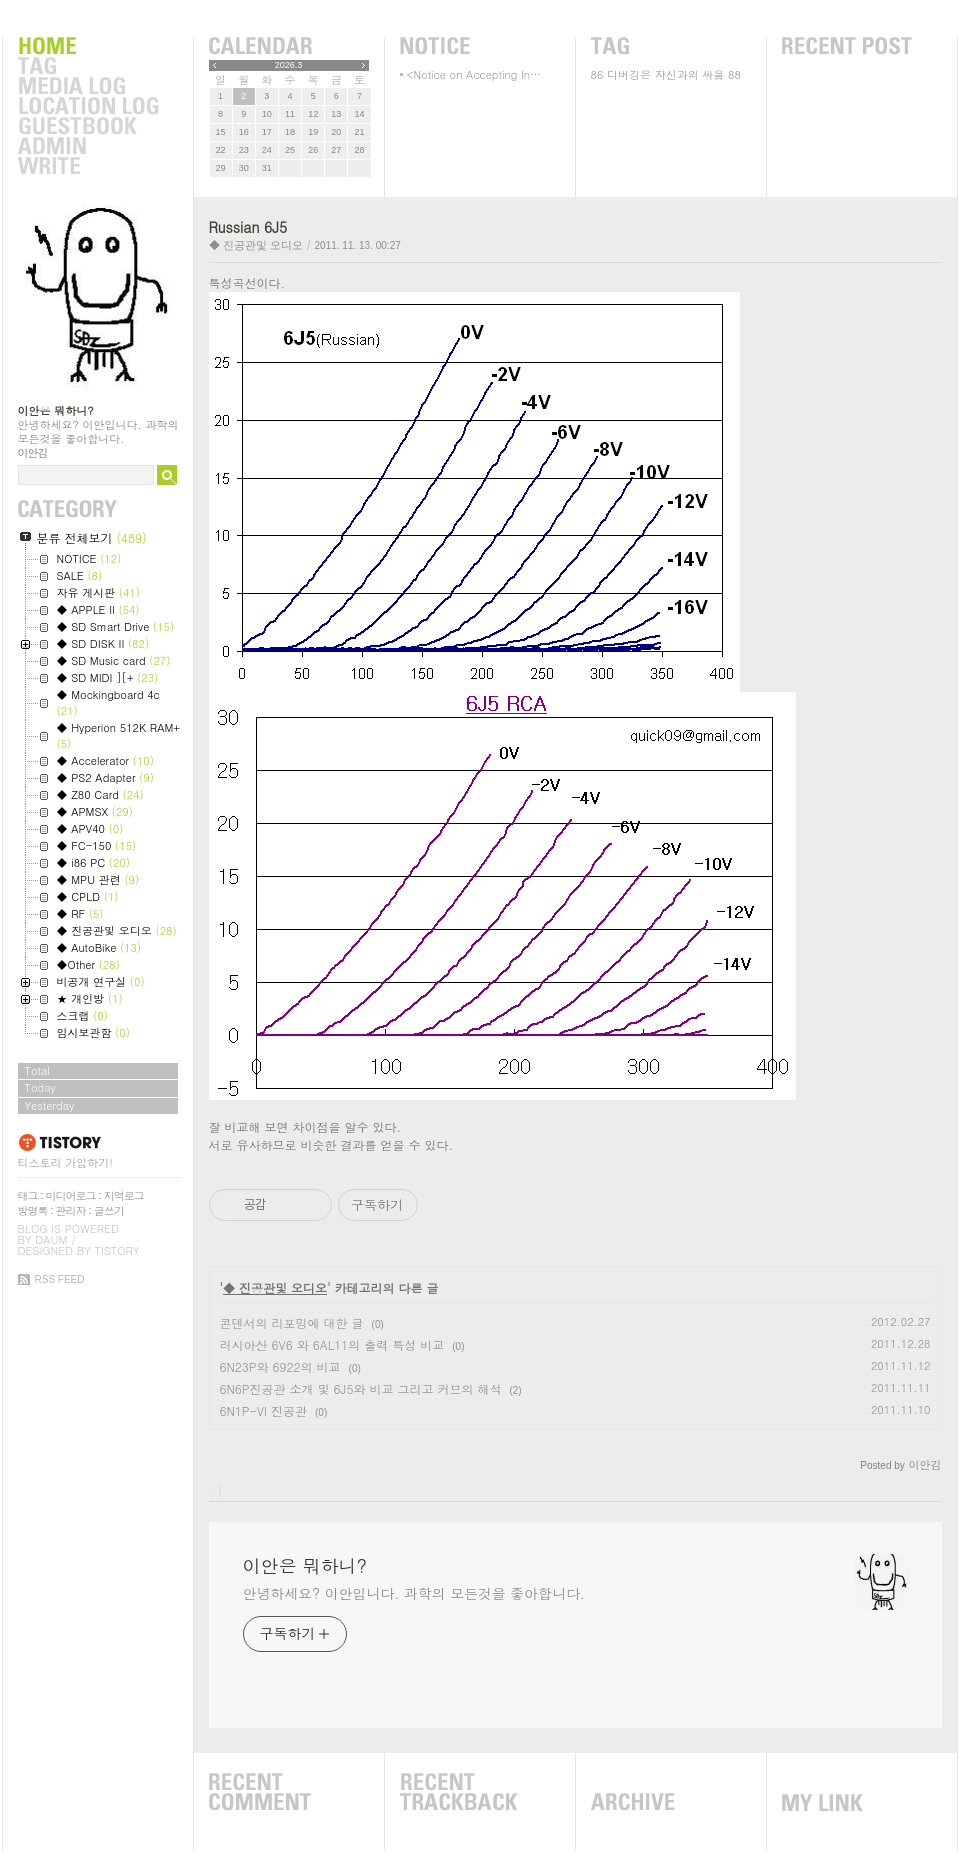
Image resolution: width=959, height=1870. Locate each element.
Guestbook (88, 127)
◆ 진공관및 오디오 (256, 245)
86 (597, 74)
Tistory (117, 1250)
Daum (51, 1239)
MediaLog (88, 87)
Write (88, 167)
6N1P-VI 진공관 (263, 1410)
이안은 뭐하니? (56, 410)
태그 (28, 1195)
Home (88, 47)
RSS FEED (60, 1279)
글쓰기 (109, 1210)
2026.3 (289, 65)
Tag (88, 67)
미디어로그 (71, 1195)
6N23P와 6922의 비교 (280, 1366)
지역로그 (124, 1195)
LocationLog (88, 107)
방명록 (33, 1210)
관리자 (71, 1210)
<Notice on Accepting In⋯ (474, 74)
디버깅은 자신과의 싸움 (665, 74)
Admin (88, 147)
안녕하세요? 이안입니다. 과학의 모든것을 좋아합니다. (414, 1593)
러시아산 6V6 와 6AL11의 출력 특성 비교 (332, 1344)
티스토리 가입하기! (65, 1162)
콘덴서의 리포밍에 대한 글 (292, 1322)
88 (734, 74)
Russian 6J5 (248, 227)
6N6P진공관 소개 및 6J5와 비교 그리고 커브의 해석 (361, 1388)
